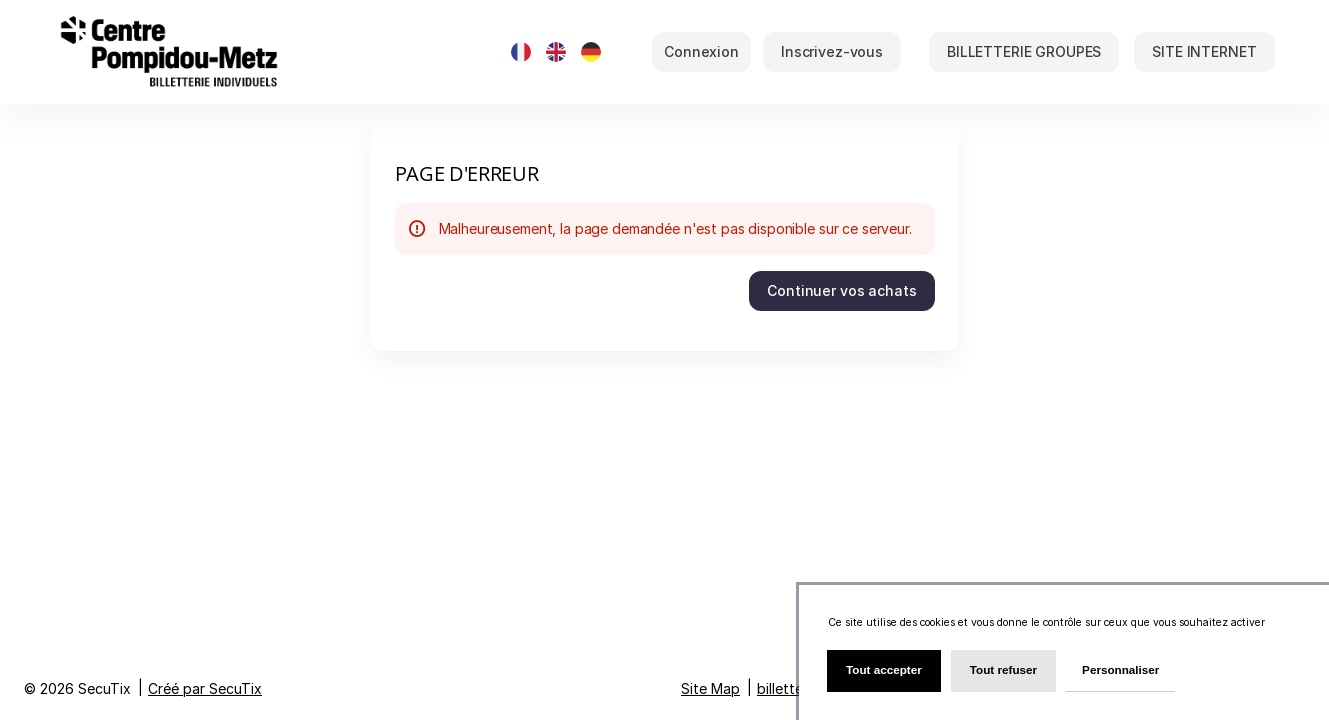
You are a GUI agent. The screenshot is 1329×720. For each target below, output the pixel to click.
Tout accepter (884, 669)
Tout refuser (1003, 669)
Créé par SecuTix (205, 688)
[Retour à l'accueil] (255, 52)
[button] (1024, 52)
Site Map (710, 688)
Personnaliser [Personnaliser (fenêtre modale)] (1120, 669)
